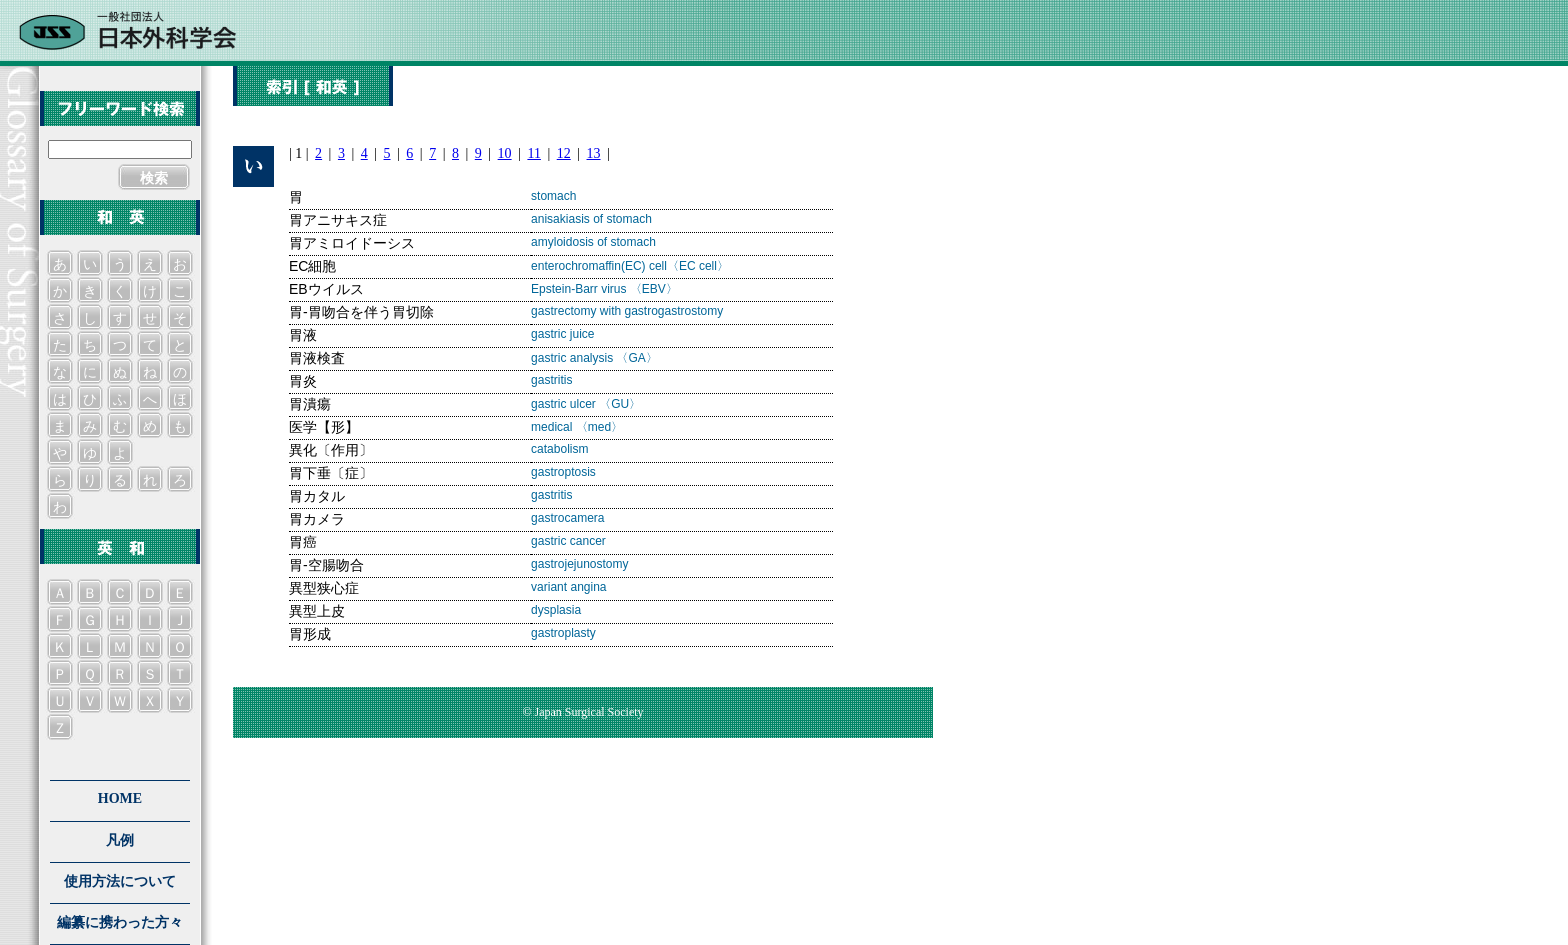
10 (505, 153)
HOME (120, 798)
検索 (154, 178)
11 (533, 153)
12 (564, 153)
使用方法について (120, 881)
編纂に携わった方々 (120, 922)
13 (594, 153)
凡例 (120, 840)
